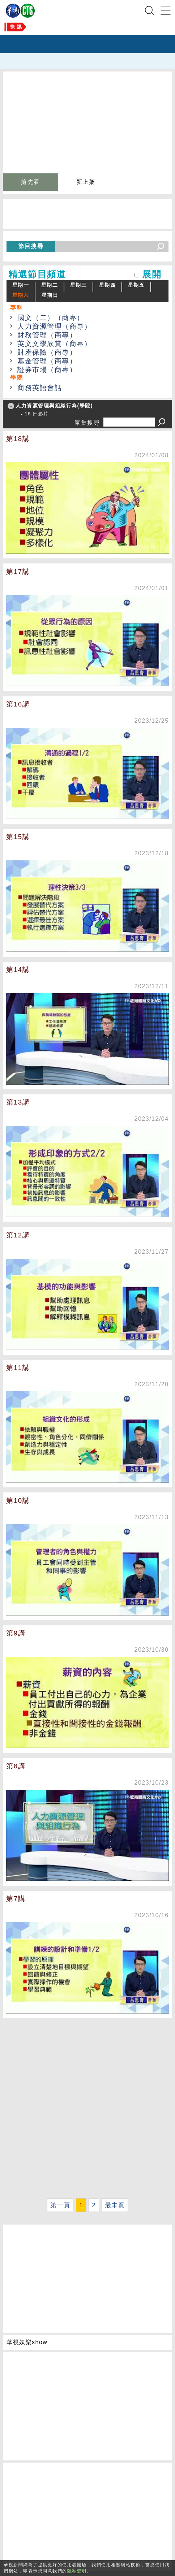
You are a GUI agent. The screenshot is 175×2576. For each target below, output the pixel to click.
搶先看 (30, 182)
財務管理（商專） (47, 335)
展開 (151, 274)
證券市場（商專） (47, 369)
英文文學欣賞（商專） (54, 343)
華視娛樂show (27, 2342)
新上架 (85, 182)
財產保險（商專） (47, 352)
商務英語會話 (39, 388)
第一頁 (60, 2205)
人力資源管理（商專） (54, 326)
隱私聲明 (77, 2570)
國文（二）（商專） (50, 317)
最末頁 (115, 2205)
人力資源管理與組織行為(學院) (54, 406)
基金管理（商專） (47, 361)
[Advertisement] (87, 2108)
